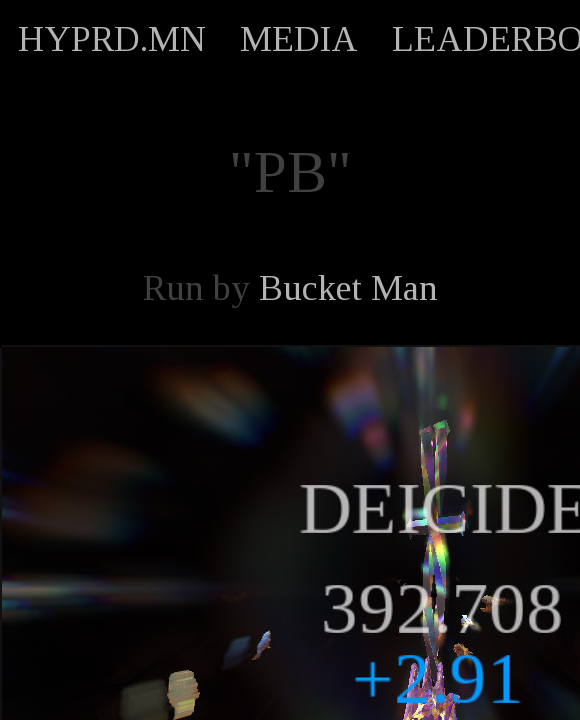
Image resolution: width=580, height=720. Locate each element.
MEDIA (299, 39)
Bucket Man (348, 288)
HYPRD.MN (112, 39)
